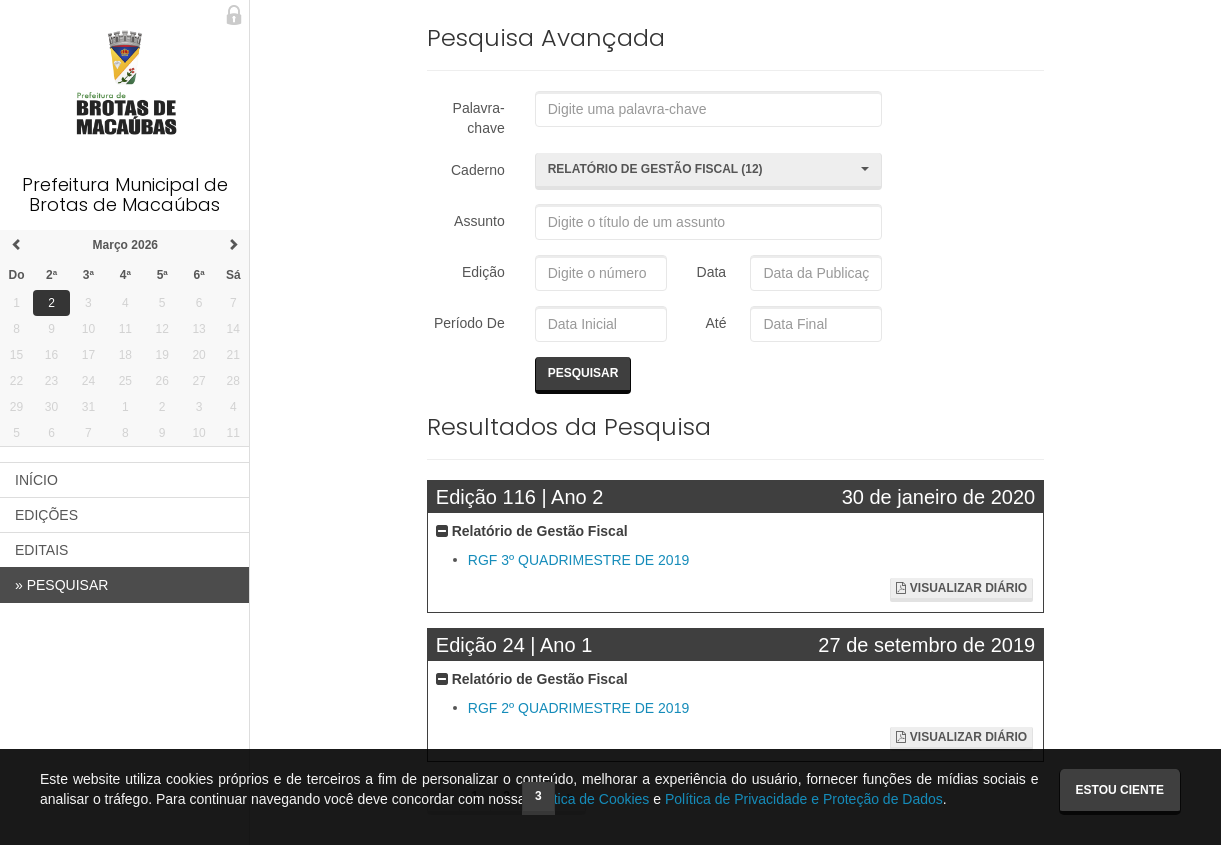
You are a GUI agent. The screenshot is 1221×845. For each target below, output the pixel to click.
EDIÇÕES (46, 515)
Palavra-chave (479, 118)
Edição (483, 272)
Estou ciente (1120, 790)
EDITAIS (41, 550)
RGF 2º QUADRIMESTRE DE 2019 (578, 709)
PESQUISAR (61, 585)
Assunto (479, 221)
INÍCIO (36, 480)
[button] (709, 171)
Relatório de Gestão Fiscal (532, 531)
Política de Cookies (590, 799)
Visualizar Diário (961, 588)
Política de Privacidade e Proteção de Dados (804, 799)
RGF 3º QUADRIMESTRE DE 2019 (578, 560)
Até (712, 323)
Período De (469, 323)
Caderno (478, 170)
